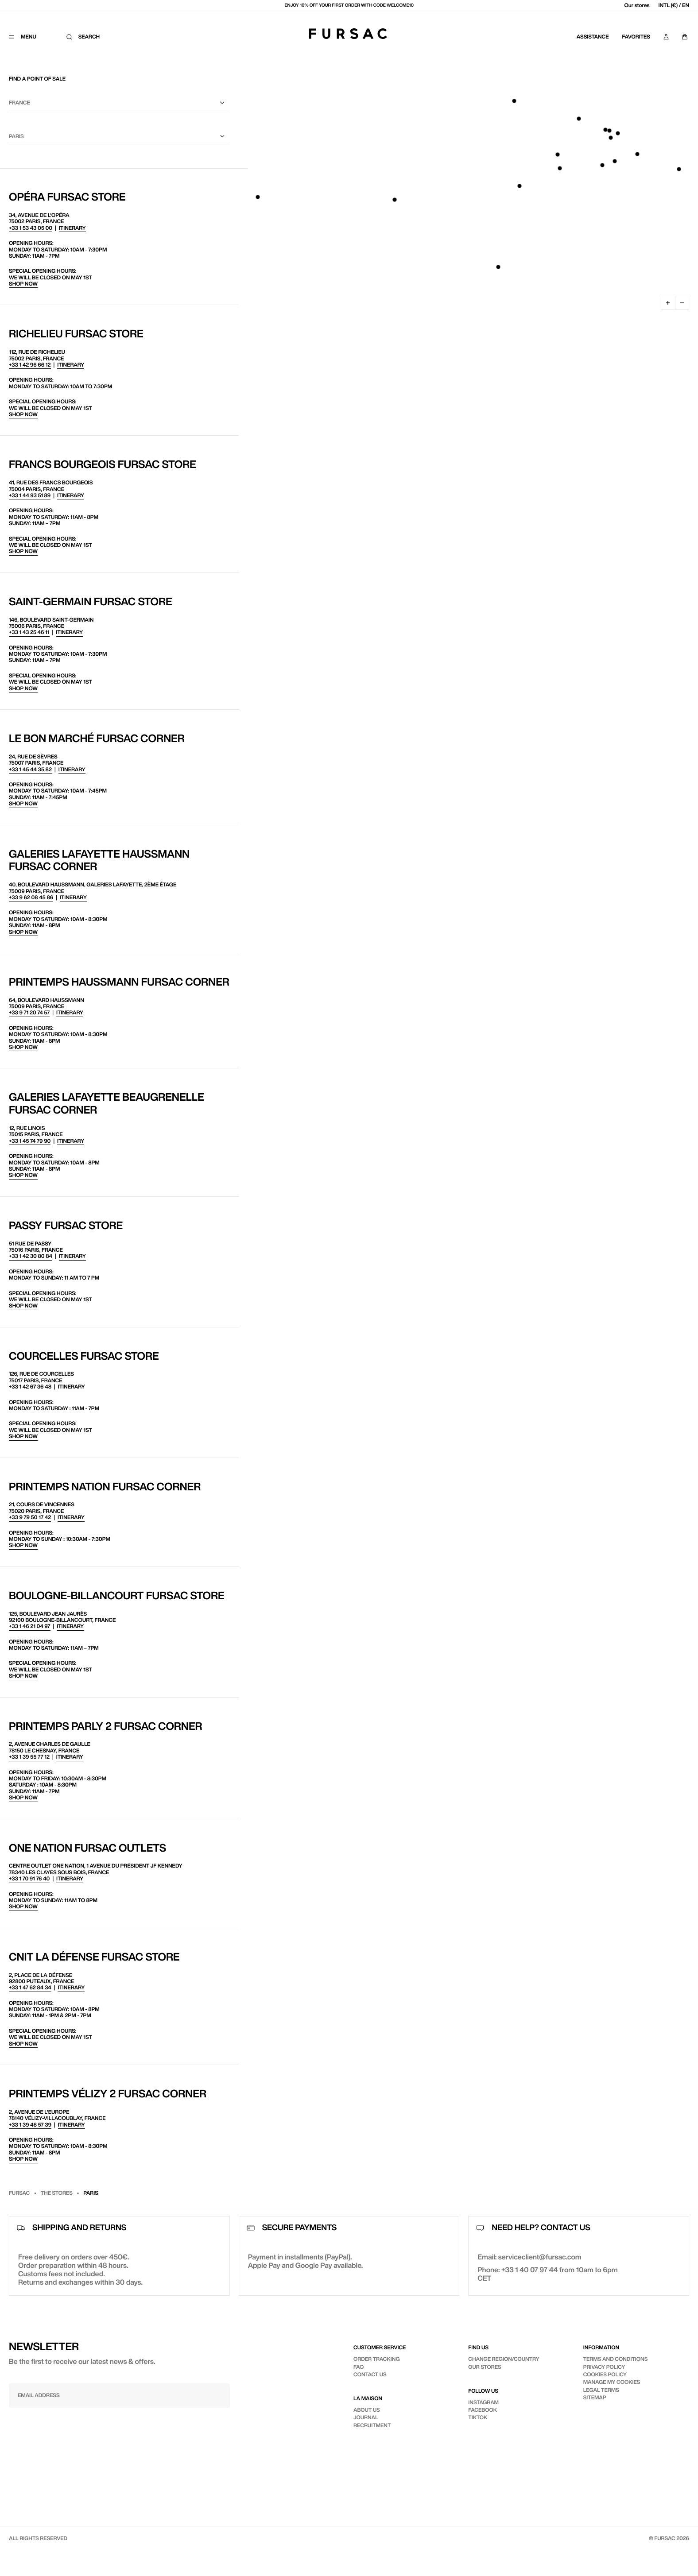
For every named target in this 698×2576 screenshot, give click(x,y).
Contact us (370, 2374)
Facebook (482, 2410)
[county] (119, 103)
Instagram (483, 2402)
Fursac (19, 2193)
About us (366, 2410)
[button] (610, 138)
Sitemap (594, 2397)
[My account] (666, 37)
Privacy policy (604, 2367)
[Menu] (28, 37)
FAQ (358, 2367)
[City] (119, 136)
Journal (365, 2417)
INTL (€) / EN (674, 5)
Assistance (593, 36)
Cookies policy (605, 2374)
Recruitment (372, 2425)
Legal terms (601, 2390)
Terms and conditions (615, 2359)
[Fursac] (348, 33)
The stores (57, 2193)
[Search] (86, 37)
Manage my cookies (611, 2382)
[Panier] (685, 37)
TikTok (477, 2417)
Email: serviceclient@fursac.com (529, 2256)
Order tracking (376, 2359)
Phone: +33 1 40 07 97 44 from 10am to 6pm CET (547, 2274)
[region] (468, 184)
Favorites (636, 36)
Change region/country (503, 2359)
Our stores (637, 5)
